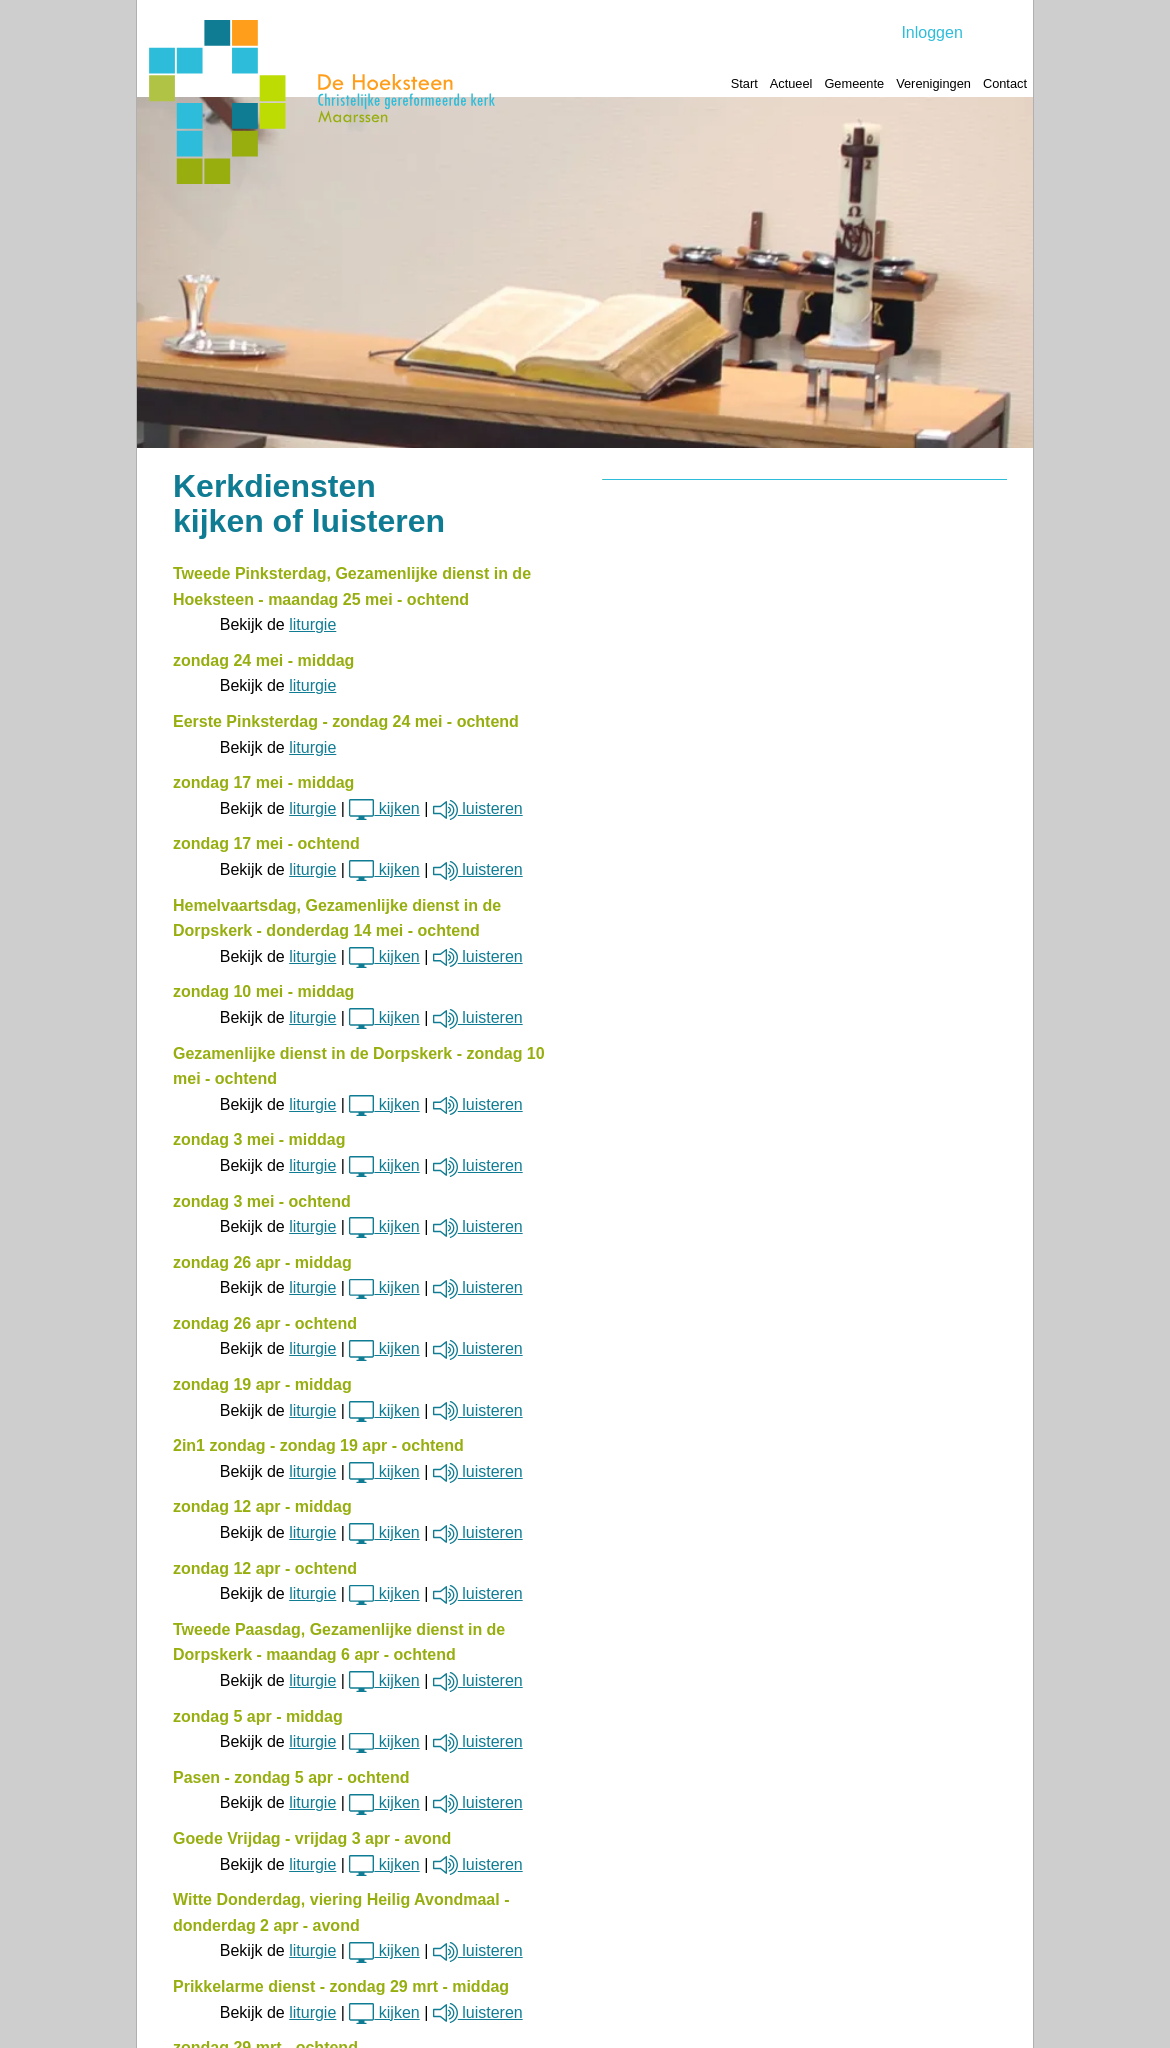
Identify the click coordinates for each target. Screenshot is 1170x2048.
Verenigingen (933, 83)
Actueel (791, 83)
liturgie (312, 624)
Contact (1005, 83)
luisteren (478, 808)
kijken (384, 808)
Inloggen (931, 32)
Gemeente (854, 83)
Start (744, 83)
